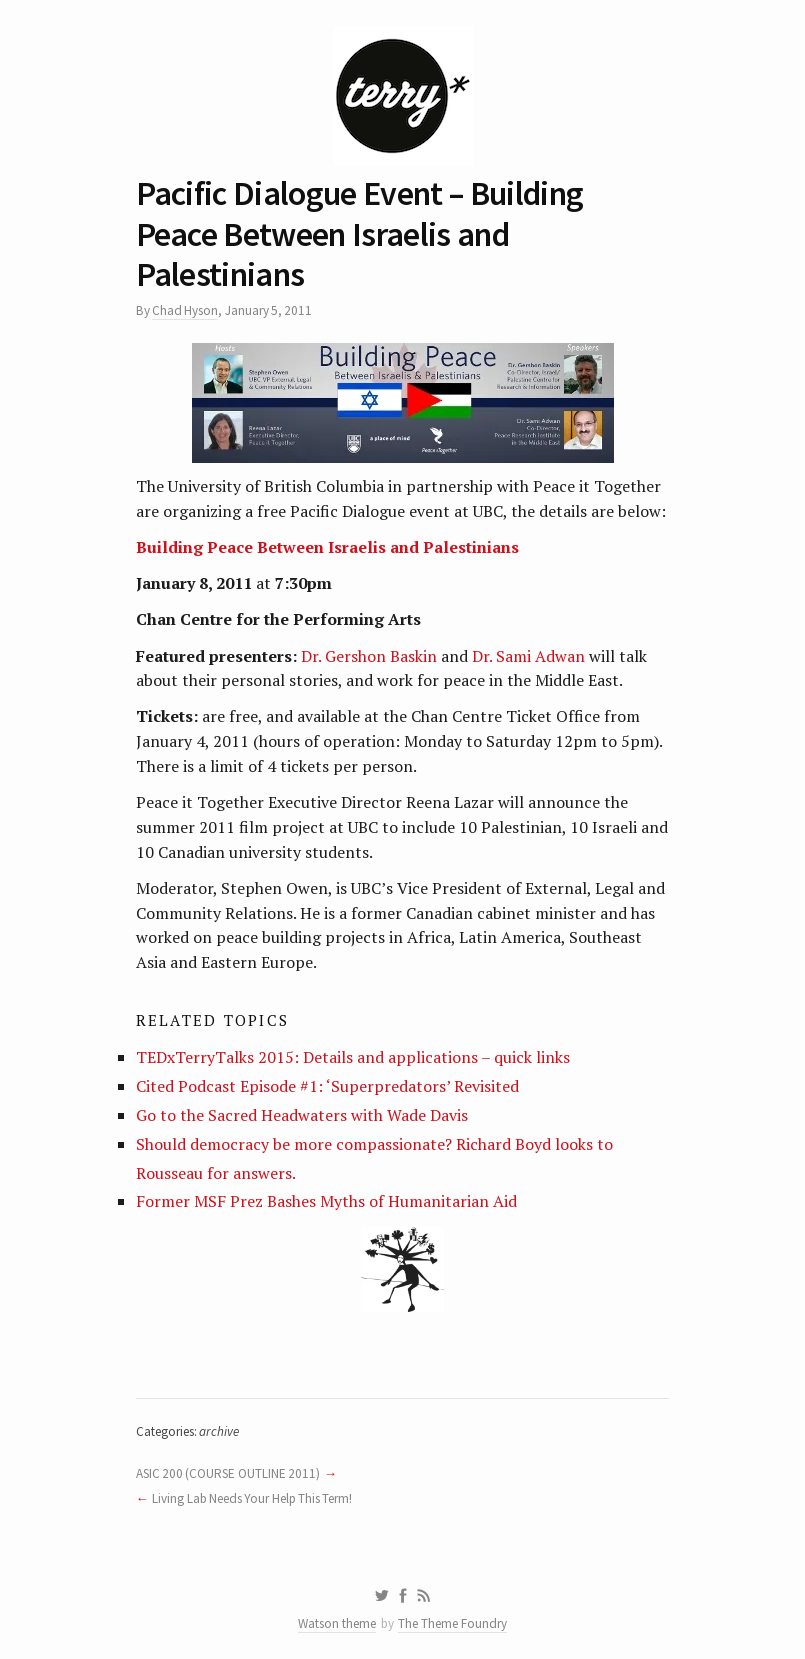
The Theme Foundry (452, 1623)
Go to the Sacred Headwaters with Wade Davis (302, 1115)
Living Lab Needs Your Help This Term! (252, 1498)
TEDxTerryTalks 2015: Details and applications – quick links (353, 1057)
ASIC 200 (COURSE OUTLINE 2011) (228, 1473)
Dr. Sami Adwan (526, 656)
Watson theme (337, 1623)
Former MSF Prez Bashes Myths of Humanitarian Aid (326, 1201)
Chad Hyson (185, 310)
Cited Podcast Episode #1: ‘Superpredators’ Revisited (327, 1086)
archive (219, 1431)
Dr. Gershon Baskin (369, 656)
